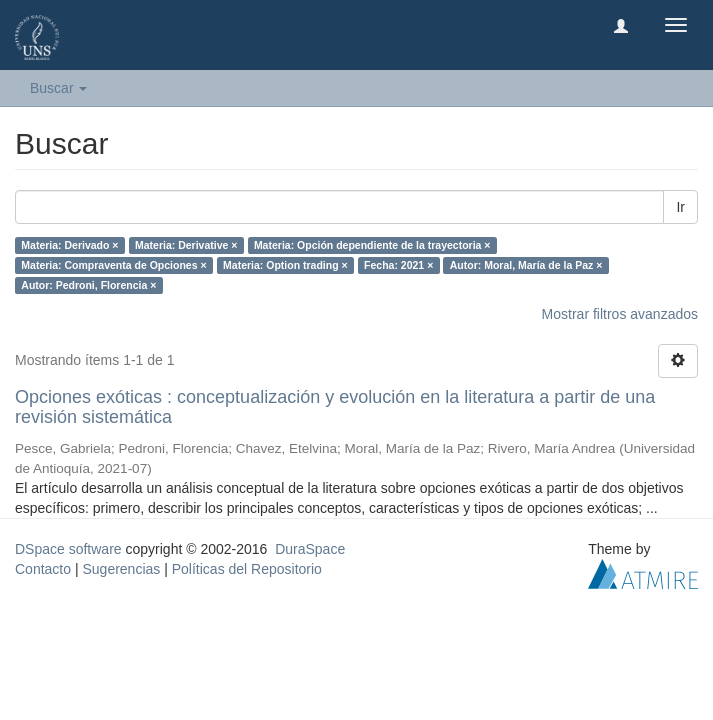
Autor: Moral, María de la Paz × (526, 265)
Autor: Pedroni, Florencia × (88, 285)
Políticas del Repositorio (247, 569)
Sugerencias (121, 569)
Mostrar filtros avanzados (620, 314)
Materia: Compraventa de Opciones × (113, 265)
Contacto (43, 569)
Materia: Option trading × (285, 265)
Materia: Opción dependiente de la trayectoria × (372, 245)
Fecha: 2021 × (398, 265)
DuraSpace (310, 549)
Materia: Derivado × (69, 245)
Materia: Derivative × (186, 245)
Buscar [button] (58, 88)
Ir (680, 207)
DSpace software (68, 549)
